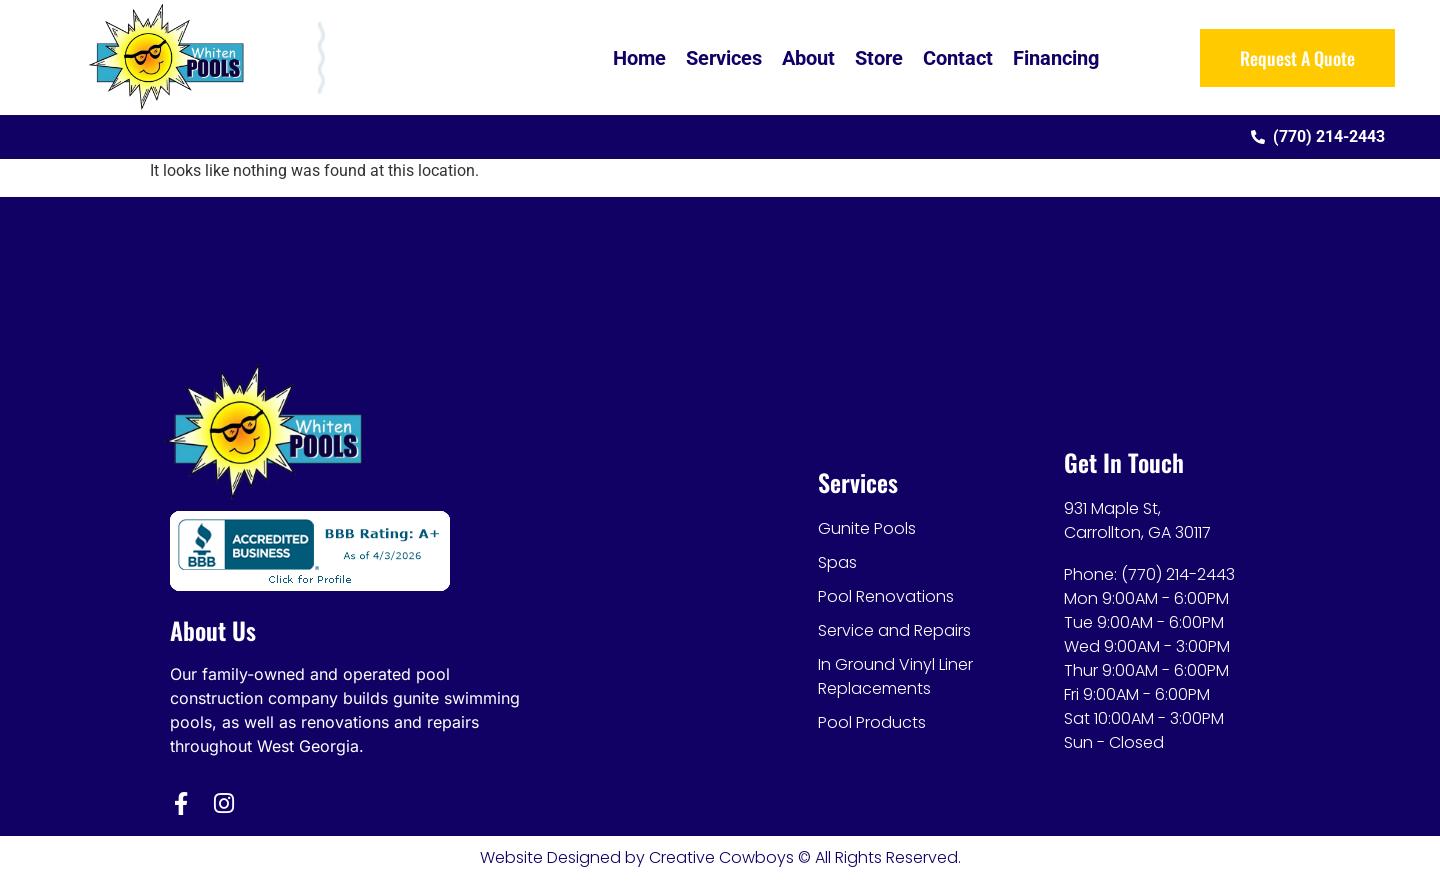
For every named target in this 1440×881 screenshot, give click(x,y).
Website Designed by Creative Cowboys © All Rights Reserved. (720, 857)
